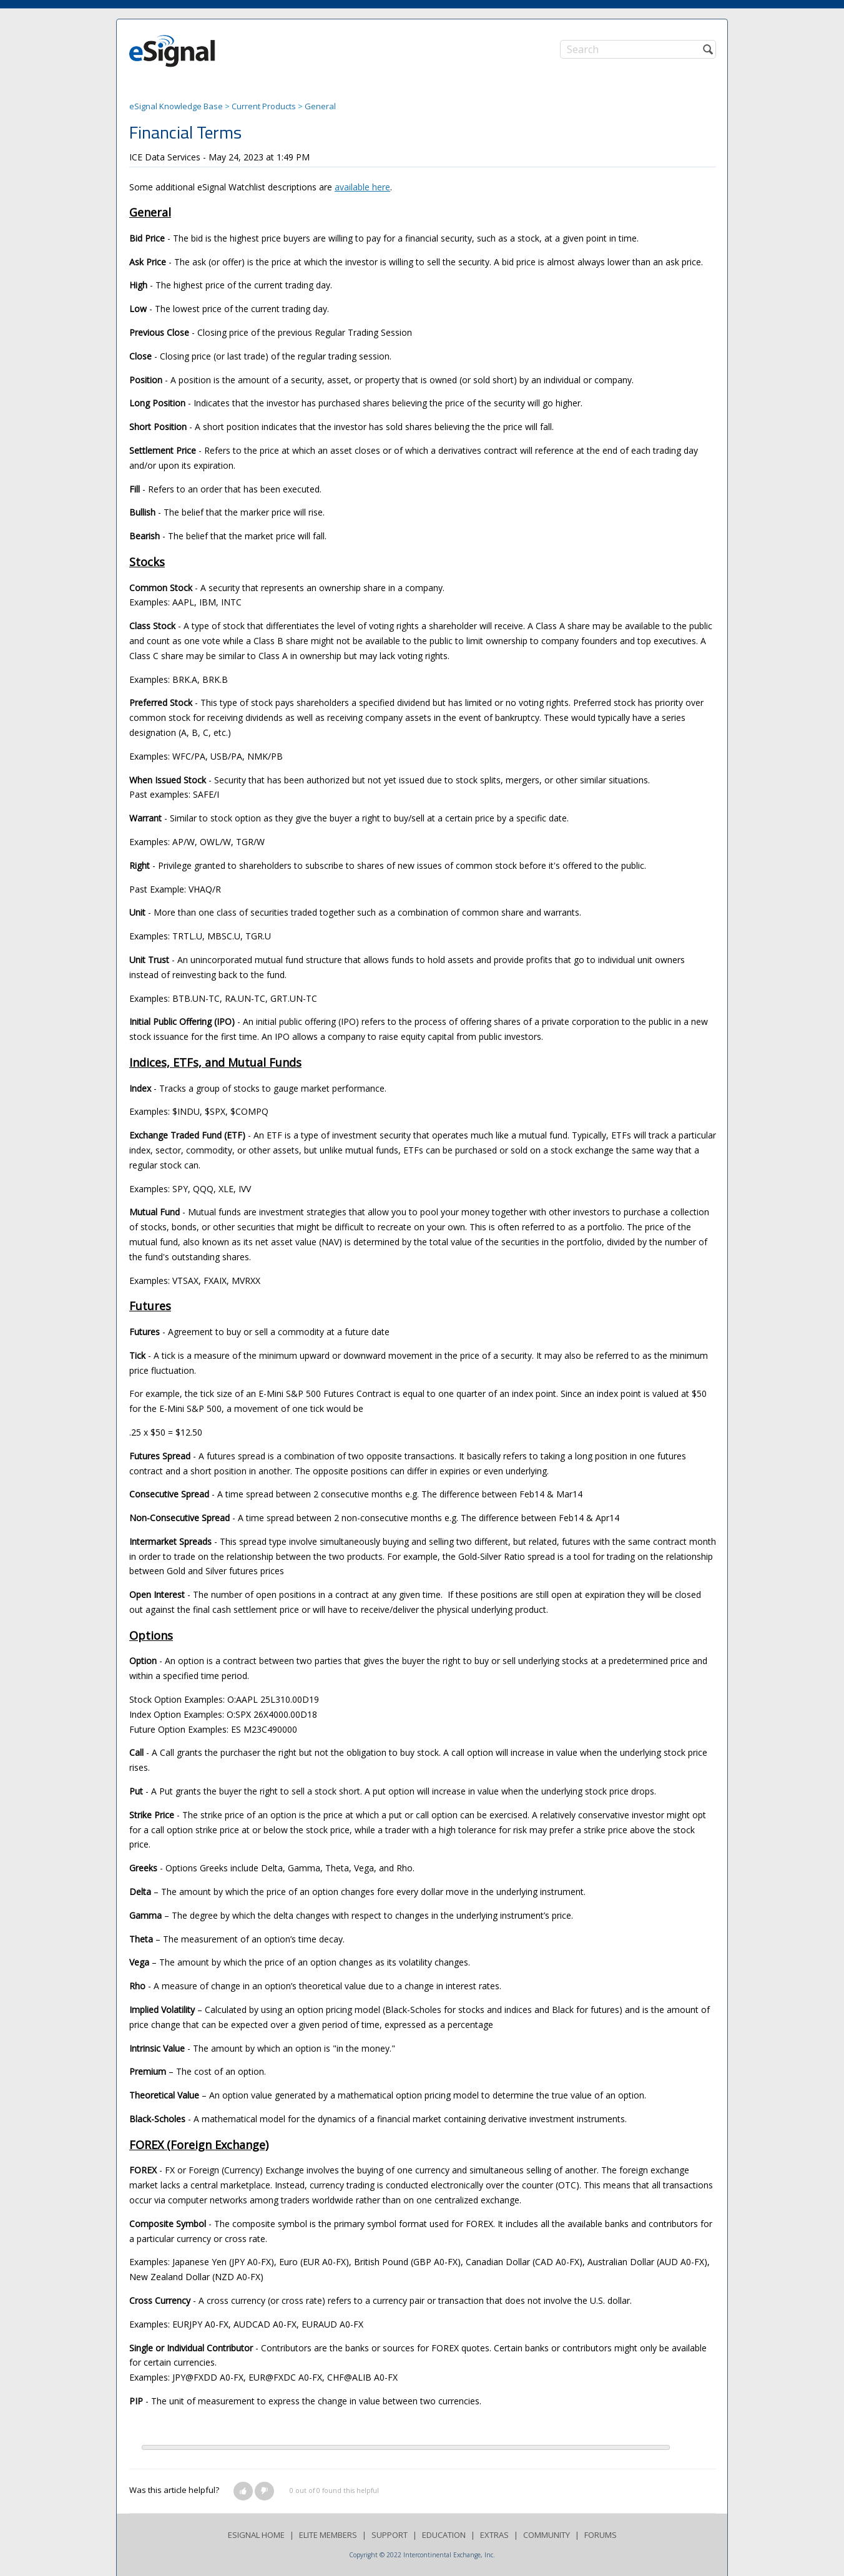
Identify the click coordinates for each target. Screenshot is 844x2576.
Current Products (264, 106)
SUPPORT (389, 2534)
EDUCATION (444, 2534)
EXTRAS (494, 2534)
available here (362, 187)
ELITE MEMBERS (328, 2534)
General (320, 106)
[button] (243, 2491)
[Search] (638, 49)
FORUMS (600, 2534)
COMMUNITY (546, 2534)
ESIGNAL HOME (256, 2534)
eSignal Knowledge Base (176, 106)
